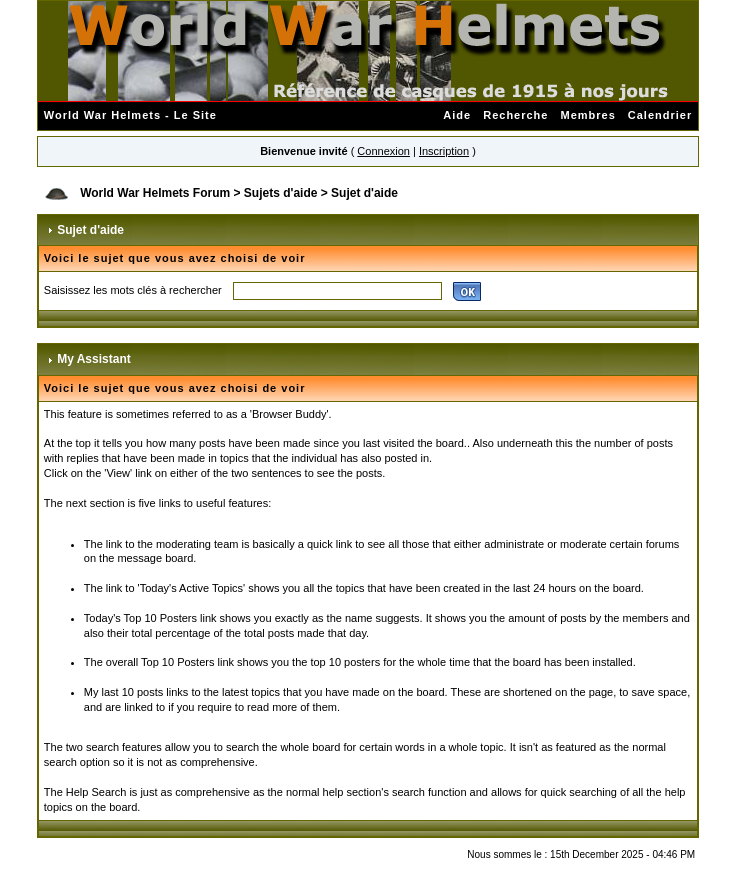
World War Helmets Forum (155, 193)
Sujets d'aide (281, 193)
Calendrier (660, 115)
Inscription (444, 151)
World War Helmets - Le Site (130, 115)
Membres (587, 115)
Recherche (515, 115)
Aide (457, 115)
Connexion (383, 151)
